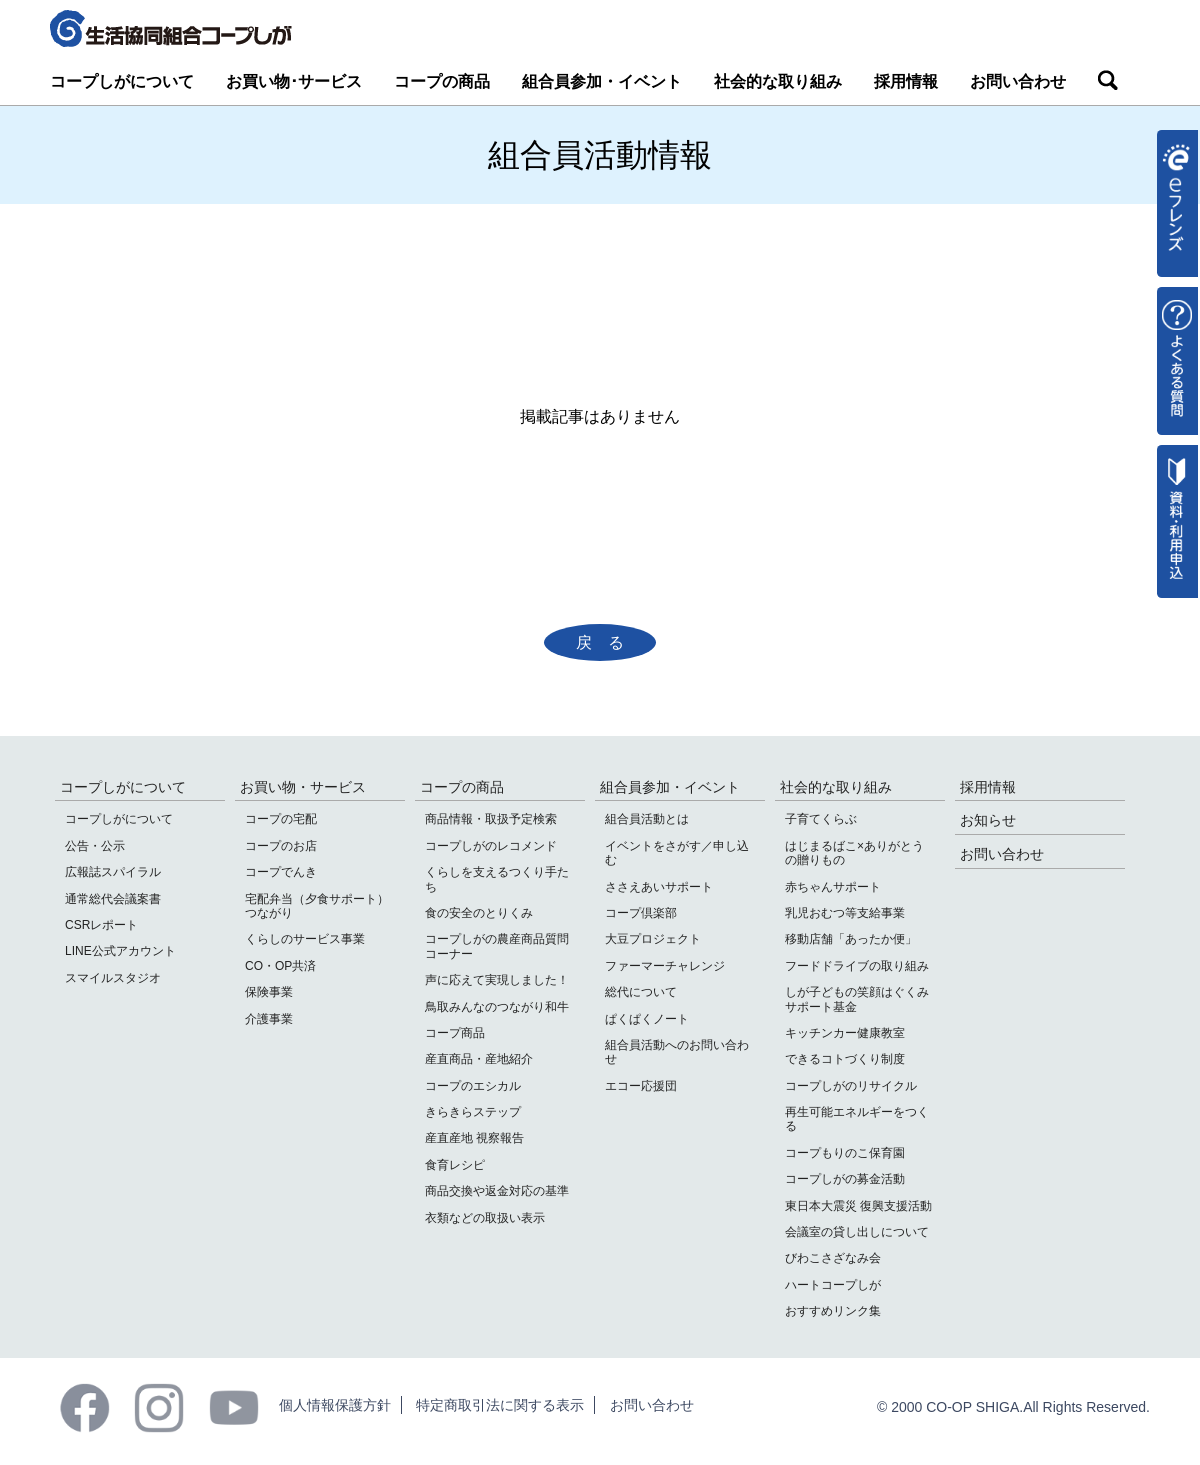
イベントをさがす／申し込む (677, 853)
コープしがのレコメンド (491, 846)
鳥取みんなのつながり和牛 (497, 1007)
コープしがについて (122, 81)
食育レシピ (455, 1165)
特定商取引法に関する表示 (500, 1405)
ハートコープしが (833, 1285)
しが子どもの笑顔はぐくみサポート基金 (857, 999)
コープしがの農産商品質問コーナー (497, 946)
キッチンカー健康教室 (845, 1033)
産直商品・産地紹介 (479, 1059)
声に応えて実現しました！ (497, 980)
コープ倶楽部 (641, 913)
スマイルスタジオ (113, 978)
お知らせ (988, 820)
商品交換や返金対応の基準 (497, 1191)
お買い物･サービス (294, 81)
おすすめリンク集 (833, 1311)
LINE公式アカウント (120, 951)
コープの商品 (442, 81)
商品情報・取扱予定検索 (491, 819)
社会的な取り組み (778, 81)
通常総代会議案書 (113, 899)
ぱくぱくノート (647, 1019)
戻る (608, 642)
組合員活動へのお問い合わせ (677, 1052)
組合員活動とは (647, 819)
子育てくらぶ (821, 819)
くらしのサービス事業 (305, 939)
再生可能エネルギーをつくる (857, 1119)
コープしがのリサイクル (851, 1086)
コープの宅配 (281, 819)
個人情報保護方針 (335, 1405)
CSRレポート (101, 925)
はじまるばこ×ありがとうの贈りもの (854, 853)
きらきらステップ (473, 1112)
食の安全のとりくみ (479, 913)
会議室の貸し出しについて (857, 1232)
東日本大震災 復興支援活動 (858, 1206)
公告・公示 (95, 846)
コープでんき (281, 872)
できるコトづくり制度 (845, 1059)
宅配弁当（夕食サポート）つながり (317, 906)
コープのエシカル (473, 1086)
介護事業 (269, 1019)
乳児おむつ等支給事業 (845, 913)
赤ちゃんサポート (833, 887)
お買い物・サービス (303, 787)
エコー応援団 (641, 1086)
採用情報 (906, 81)
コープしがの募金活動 (845, 1179)
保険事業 (269, 992)
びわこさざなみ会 (833, 1258)
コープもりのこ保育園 (845, 1153)
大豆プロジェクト (653, 939)
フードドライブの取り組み (857, 966)
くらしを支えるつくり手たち (497, 879)
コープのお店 (281, 846)
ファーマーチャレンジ (665, 966)
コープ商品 (455, 1033)
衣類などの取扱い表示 (485, 1218)
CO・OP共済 (280, 966)
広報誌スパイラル (113, 872)
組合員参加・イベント (602, 81)
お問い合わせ (1018, 81)
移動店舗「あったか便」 (851, 939)
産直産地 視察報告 (474, 1138)
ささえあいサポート (659, 887)
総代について (641, 992)
